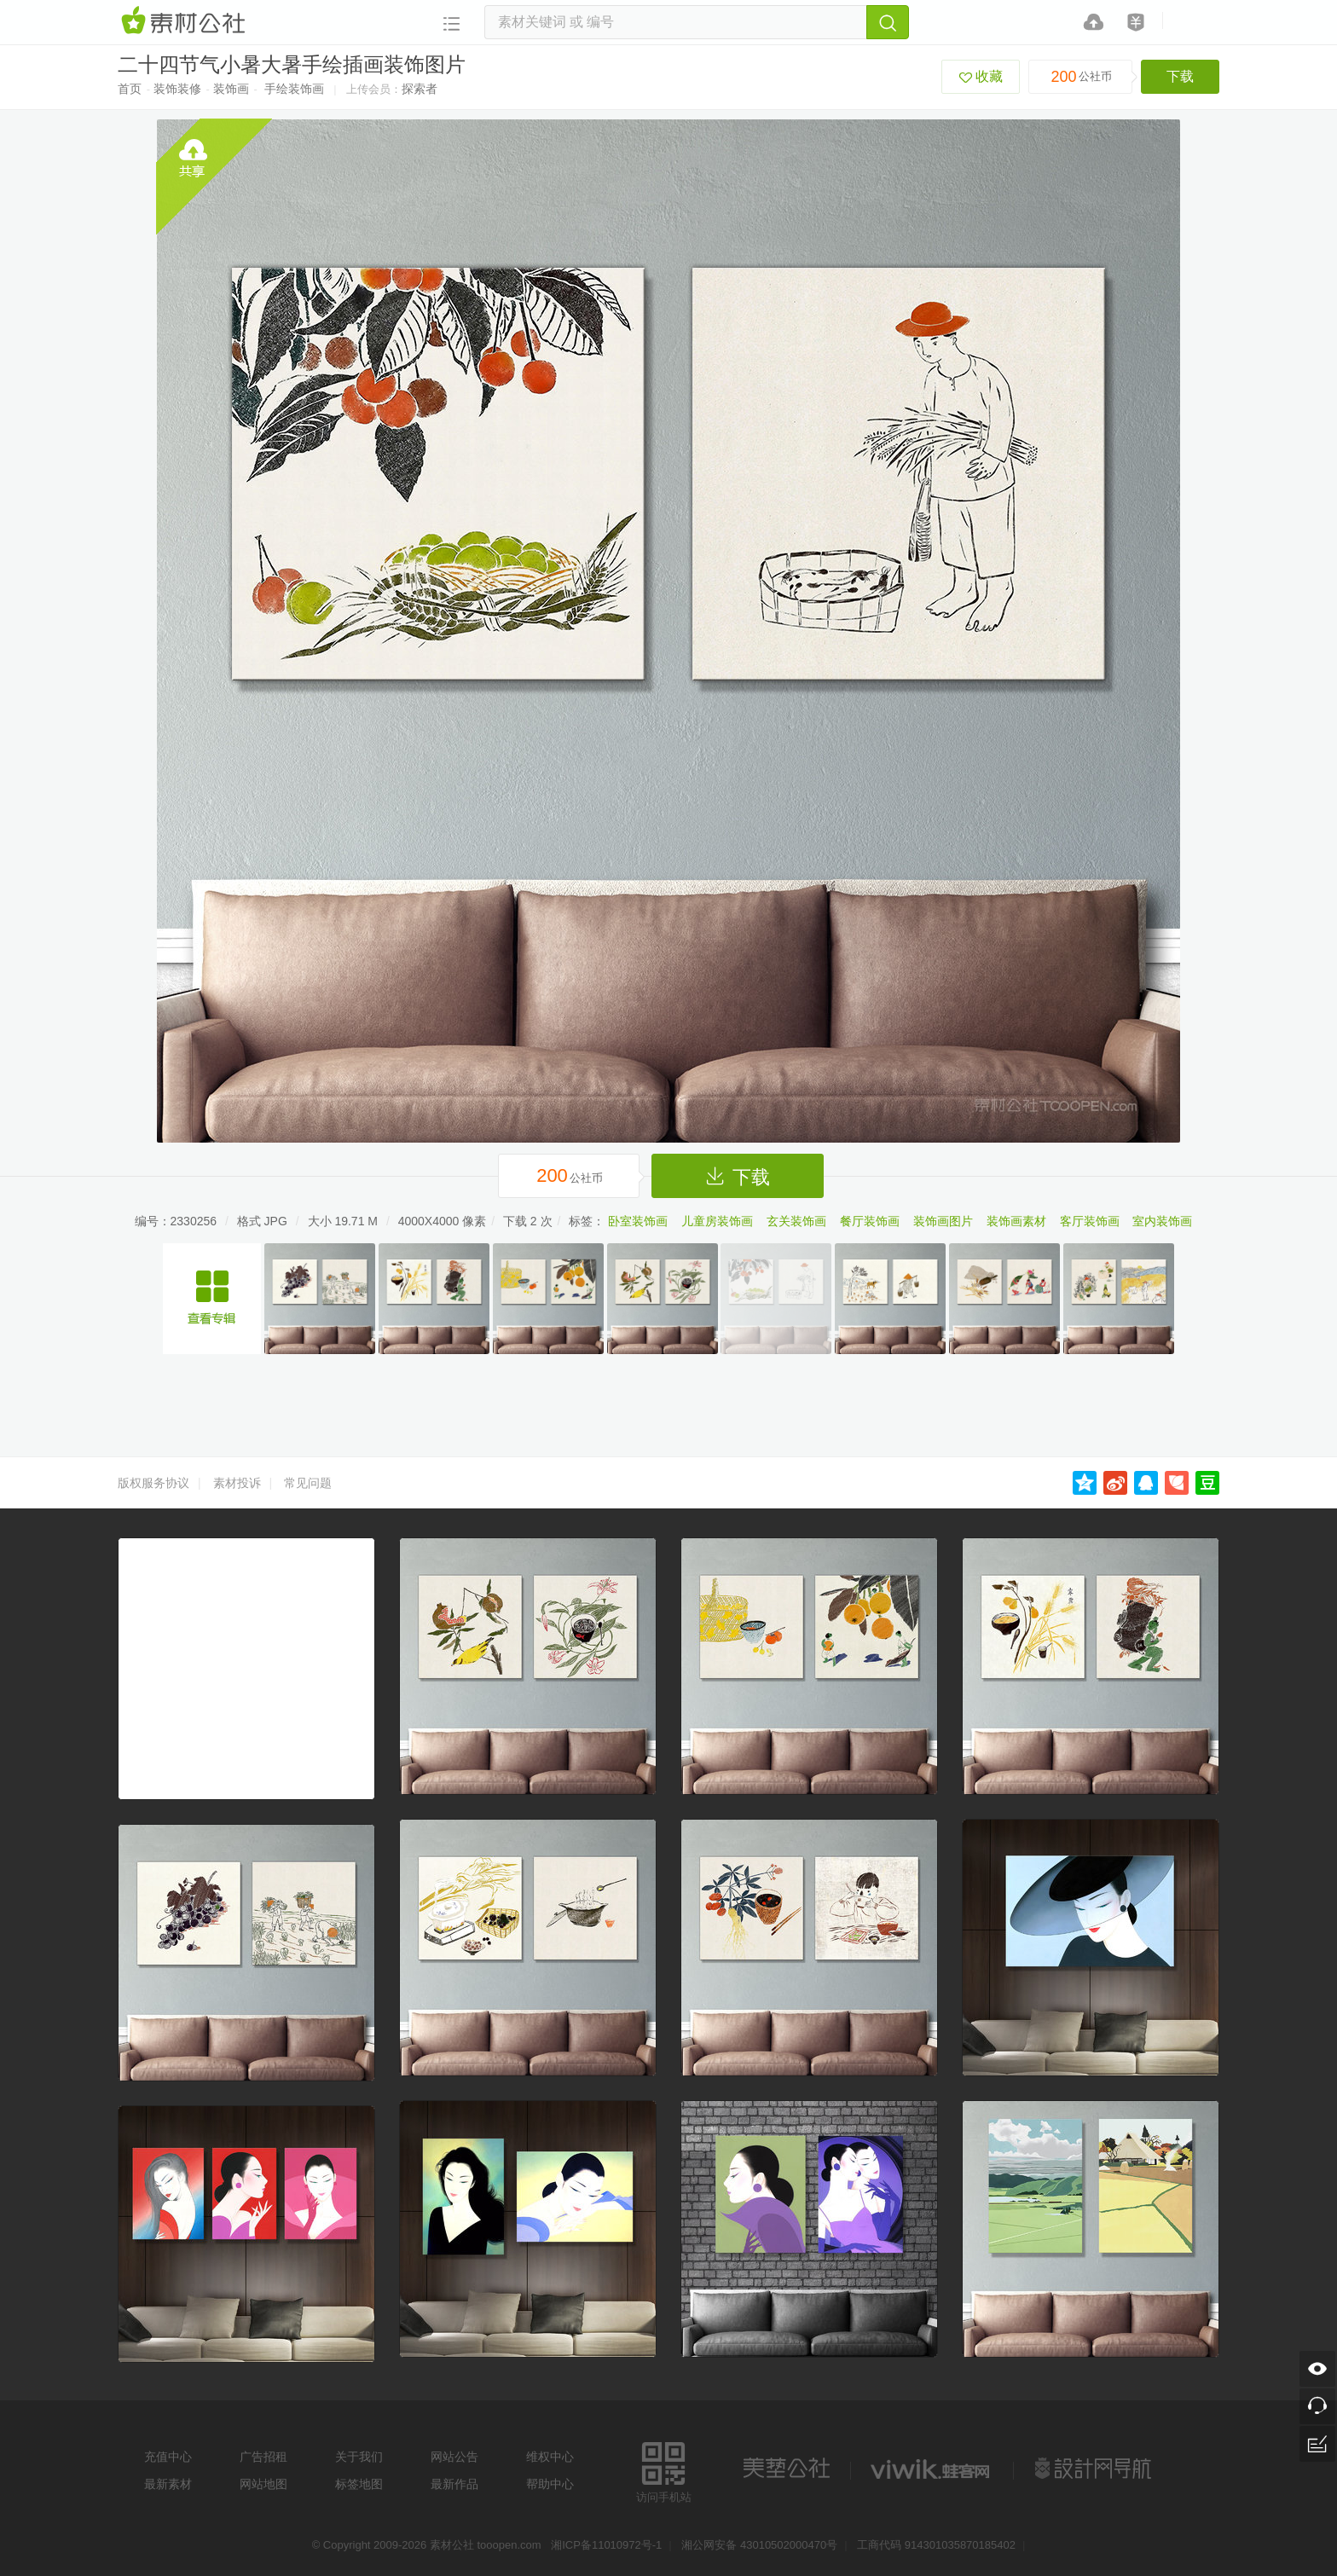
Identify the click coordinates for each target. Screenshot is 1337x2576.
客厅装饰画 (1090, 1221)
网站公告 (454, 2456)
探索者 (419, 89)
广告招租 (263, 2456)
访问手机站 (664, 2470)
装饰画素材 (1016, 1221)
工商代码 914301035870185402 (936, 2544)
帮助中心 (550, 2484)
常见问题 (308, 1483)
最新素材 (168, 2484)
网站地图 (263, 2484)
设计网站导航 (1095, 2469)
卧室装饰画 (638, 1221)
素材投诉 (237, 1483)
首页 (130, 89)
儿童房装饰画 (717, 1221)
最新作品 (454, 2484)
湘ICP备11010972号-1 (606, 2544)
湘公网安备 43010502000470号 (759, 2544)
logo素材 (932, 2469)
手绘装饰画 (294, 89)
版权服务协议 (153, 1483)
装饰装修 (177, 89)
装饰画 (231, 89)
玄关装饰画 (796, 1221)
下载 (1180, 76)
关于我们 (359, 2456)
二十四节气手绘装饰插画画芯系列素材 (212, 1298)
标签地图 (359, 2484)
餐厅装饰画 (870, 1221)
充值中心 (168, 2456)
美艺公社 (786, 2469)
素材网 (186, 21)
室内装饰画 (1162, 1221)
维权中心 (550, 2456)
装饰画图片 (943, 1221)
